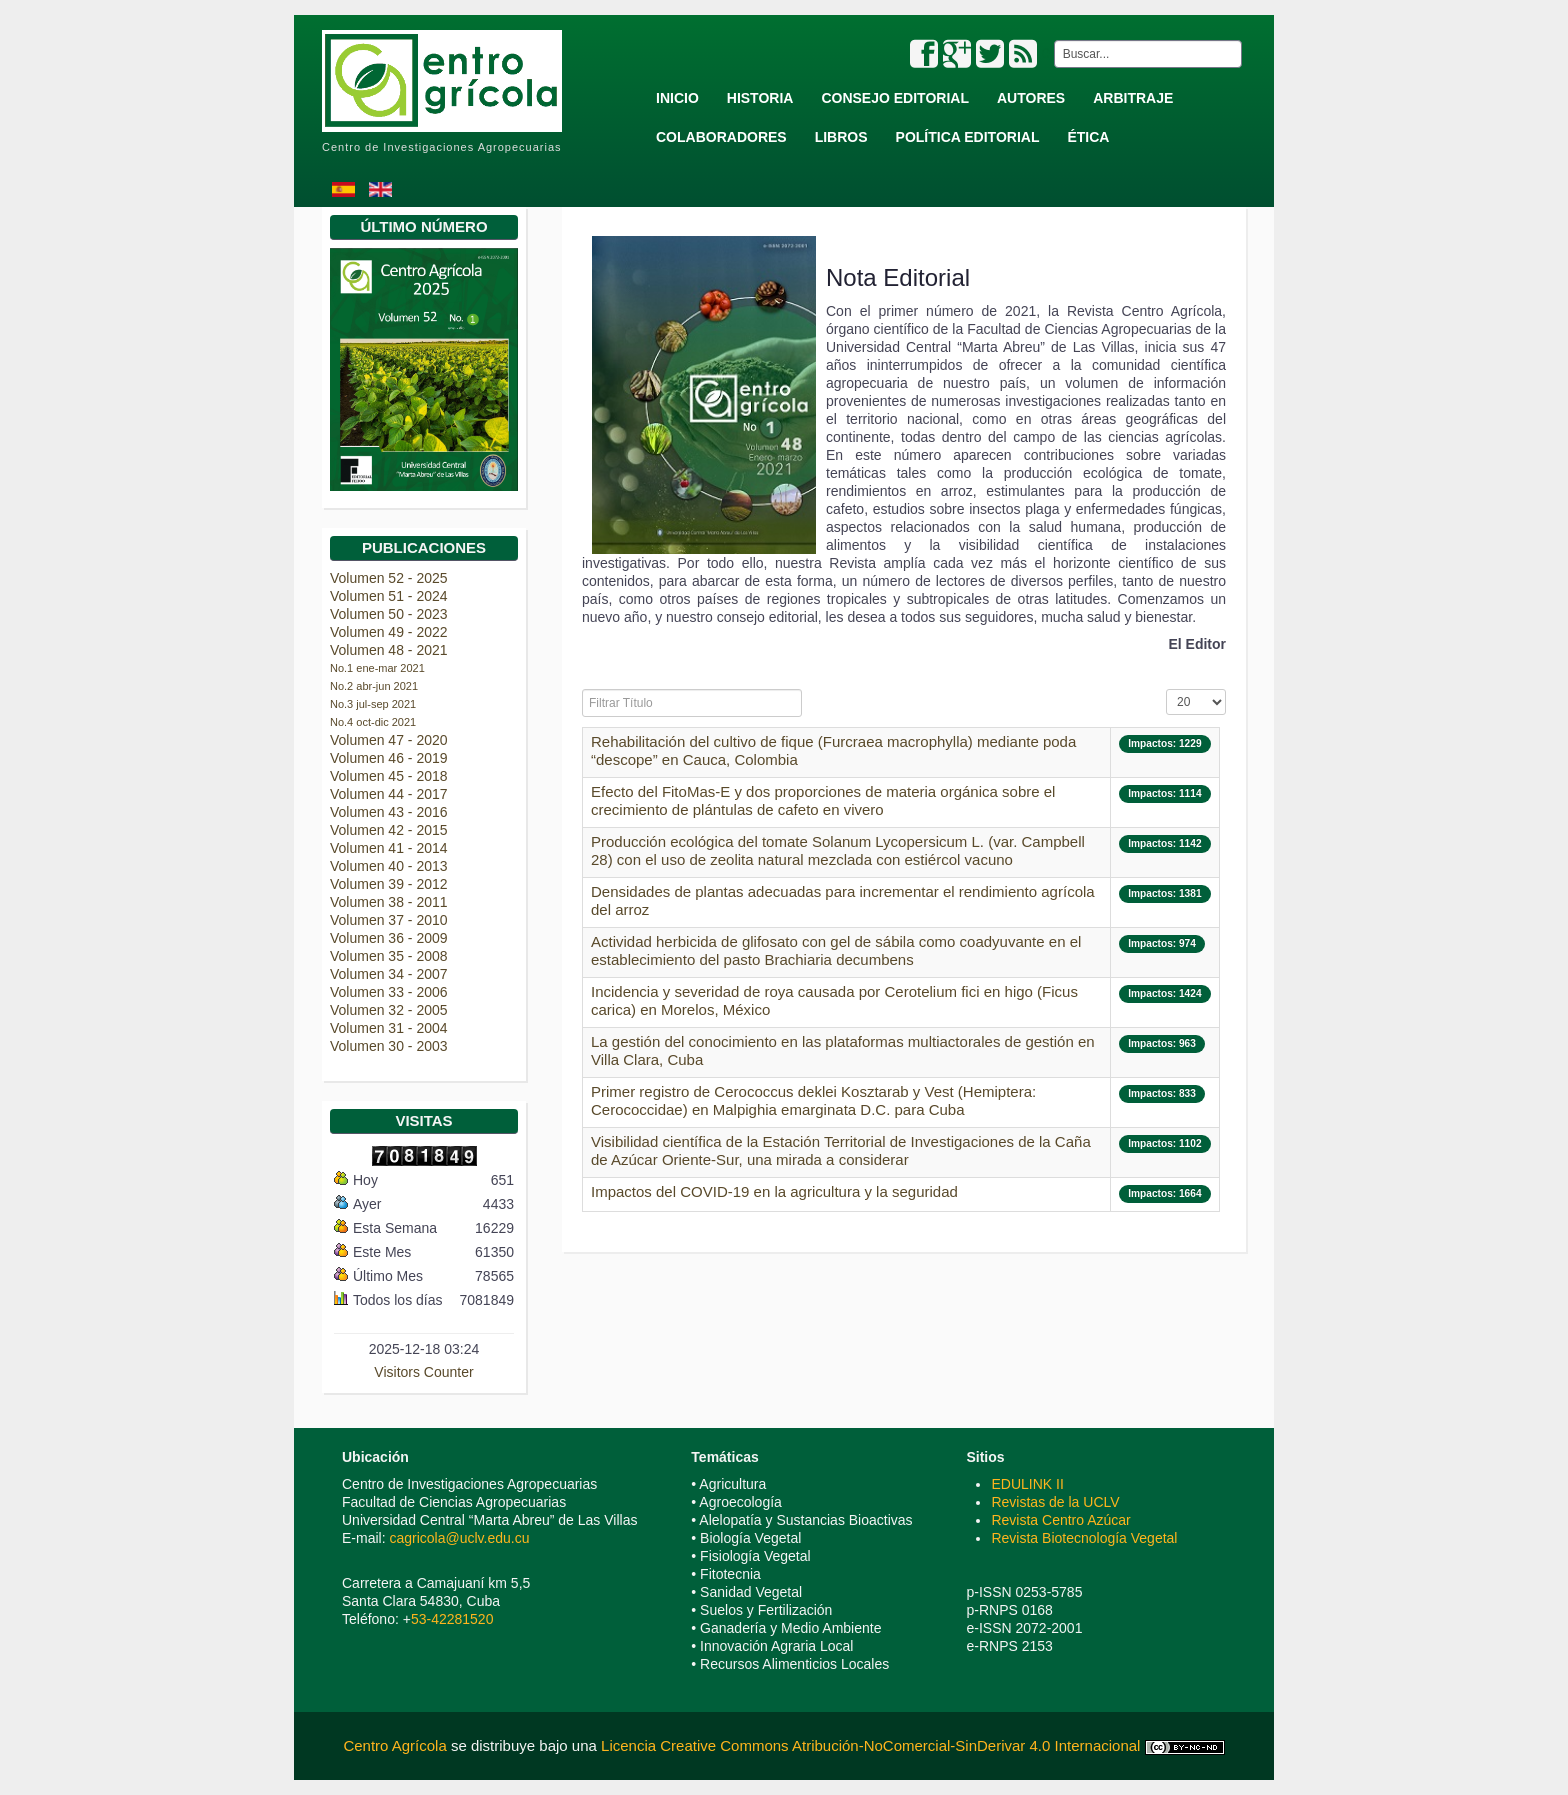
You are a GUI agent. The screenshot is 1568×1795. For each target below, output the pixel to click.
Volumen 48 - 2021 (389, 650)
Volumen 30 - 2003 (389, 1046)
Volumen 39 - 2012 (389, 884)
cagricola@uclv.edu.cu (459, 1538)
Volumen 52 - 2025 (389, 578)
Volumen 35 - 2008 (389, 956)
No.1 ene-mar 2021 (377, 668)
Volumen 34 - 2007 (389, 974)
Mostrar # (1166, 689)
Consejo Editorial (895, 98)
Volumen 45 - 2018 (389, 776)
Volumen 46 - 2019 (389, 758)
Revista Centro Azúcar (1060, 1520)
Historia (760, 98)
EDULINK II (1027, 1484)
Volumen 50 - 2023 (389, 614)
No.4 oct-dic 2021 (373, 722)
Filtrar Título (582, 689)
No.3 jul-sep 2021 (373, 704)
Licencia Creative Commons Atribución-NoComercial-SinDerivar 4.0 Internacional (870, 1745)
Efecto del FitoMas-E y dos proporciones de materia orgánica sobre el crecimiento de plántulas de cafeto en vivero (823, 800)
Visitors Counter (423, 1372)
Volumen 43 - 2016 (389, 812)
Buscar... (1050, 40)
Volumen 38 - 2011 (389, 902)
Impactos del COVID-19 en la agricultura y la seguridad (774, 1191)
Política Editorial (968, 137)
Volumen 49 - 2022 (389, 632)
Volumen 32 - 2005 (389, 1010)
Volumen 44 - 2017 (389, 794)
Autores (1031, 98)
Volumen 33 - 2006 (389, 992)
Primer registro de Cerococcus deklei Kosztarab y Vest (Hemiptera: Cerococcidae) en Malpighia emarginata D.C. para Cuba (813, 1100)
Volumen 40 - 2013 (389, 866)
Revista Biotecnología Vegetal (1084, 1538)
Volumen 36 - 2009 (389, 938)
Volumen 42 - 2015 (389, 830)
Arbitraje (1133, 98)
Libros (841, 137)
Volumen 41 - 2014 (389, 848)
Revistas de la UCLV (1055, 1502)
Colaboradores (721, 137)
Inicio (677, 98)
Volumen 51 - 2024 (389, 596)
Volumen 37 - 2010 (389, 920)
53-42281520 (452, 1619)
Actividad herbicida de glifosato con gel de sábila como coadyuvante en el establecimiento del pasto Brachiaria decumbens (836, 950)
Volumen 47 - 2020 (389, 740)
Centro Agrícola (397, 1745)
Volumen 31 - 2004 (389, 1028)
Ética (1088, 137)
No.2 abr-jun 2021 (374, 686)
